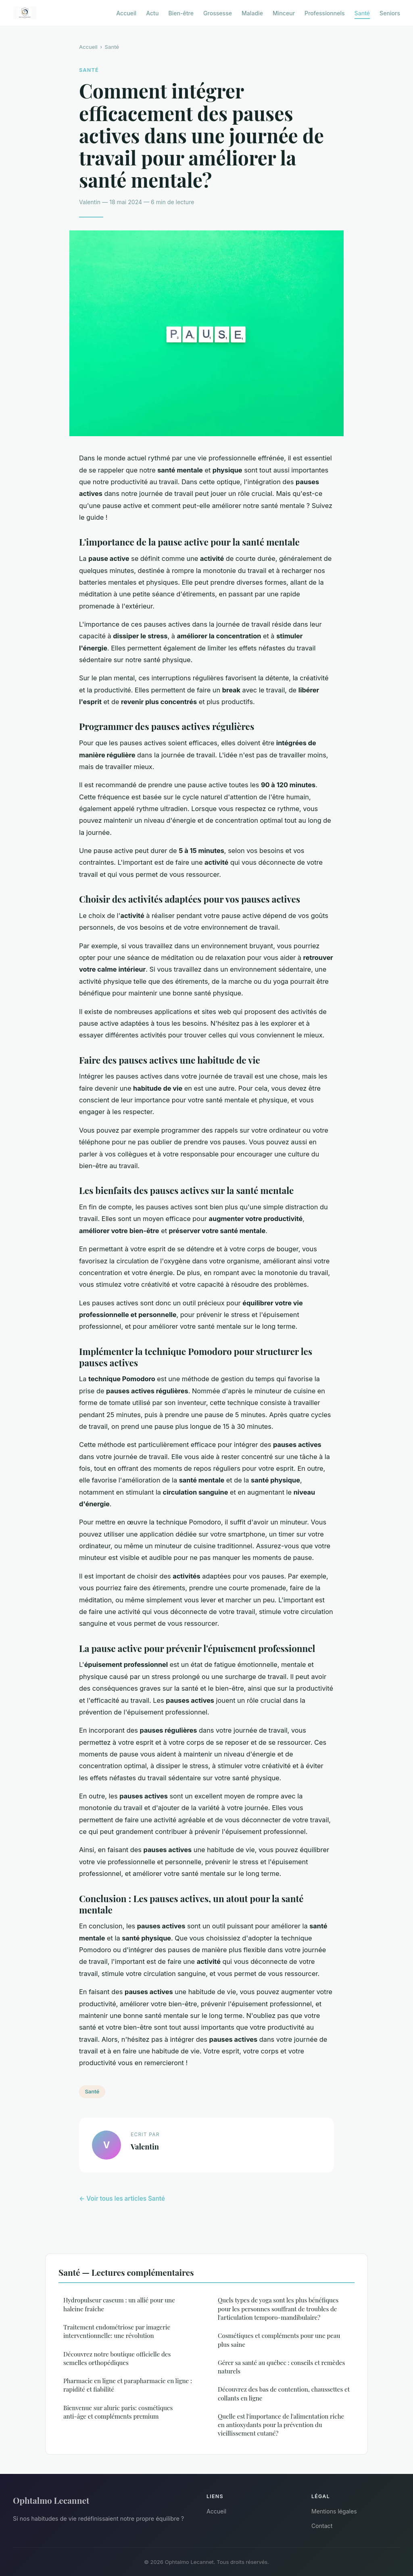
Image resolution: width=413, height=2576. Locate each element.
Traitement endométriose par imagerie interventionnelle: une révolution (116, 2331)
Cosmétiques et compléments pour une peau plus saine (279, 2339)
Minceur (284, 12)
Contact (321, 2525)
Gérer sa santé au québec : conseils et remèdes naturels (281, 2367)
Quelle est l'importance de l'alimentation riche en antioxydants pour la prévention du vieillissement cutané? (281, 2425)
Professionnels (325, 12)
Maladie (252, 12)
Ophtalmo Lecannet (51, 2500)
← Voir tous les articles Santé (122, 2198)
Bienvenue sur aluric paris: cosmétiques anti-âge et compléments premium (118, 2412)
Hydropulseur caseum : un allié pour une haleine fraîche (119, 2304)
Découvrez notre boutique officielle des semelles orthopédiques (117, 2358)
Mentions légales (334, 2511)
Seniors (390, 12)
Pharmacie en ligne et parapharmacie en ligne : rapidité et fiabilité (127, 2385)
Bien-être (181, 12)
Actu (152, 12)
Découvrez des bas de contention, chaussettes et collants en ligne (284, 2393)
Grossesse (217, 12)
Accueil (126, 12)
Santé (362, 12)
